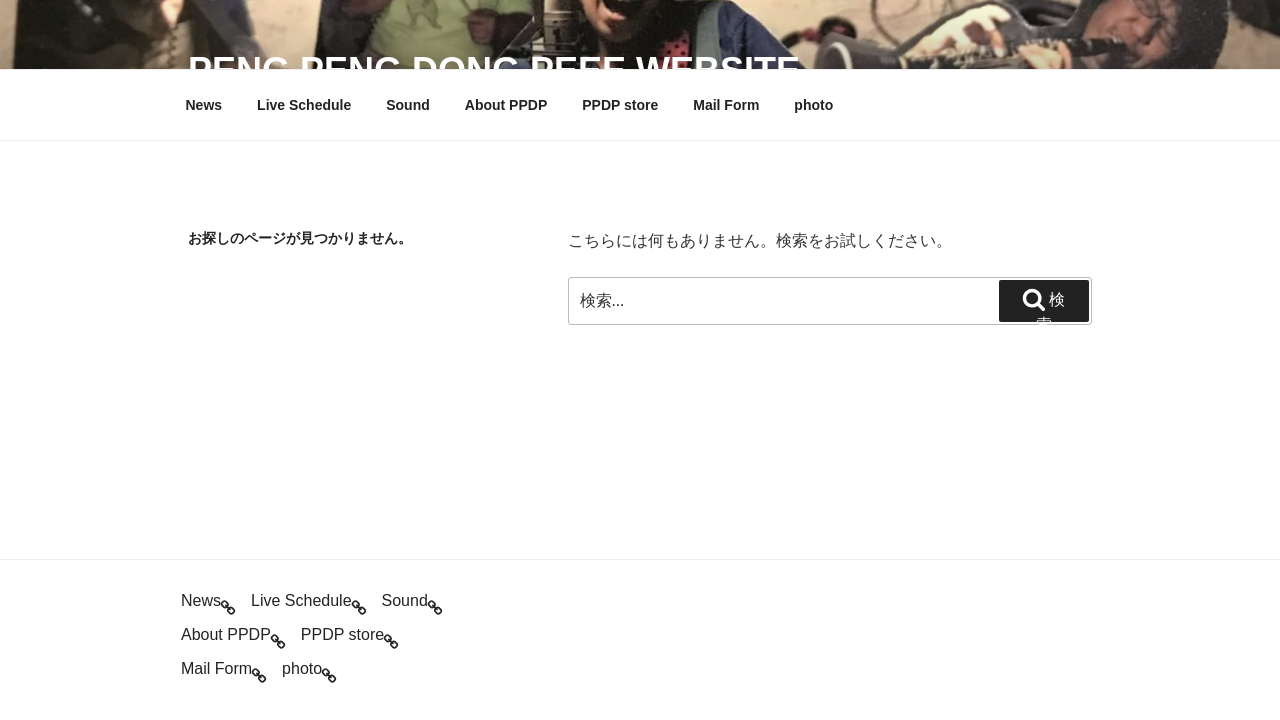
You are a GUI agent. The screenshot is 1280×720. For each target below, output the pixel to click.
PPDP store (620, 105)
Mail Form (726, 105)
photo (813, 105)
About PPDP (506, 105)
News (204, 105)
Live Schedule (304, 105)
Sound (408, 105)
